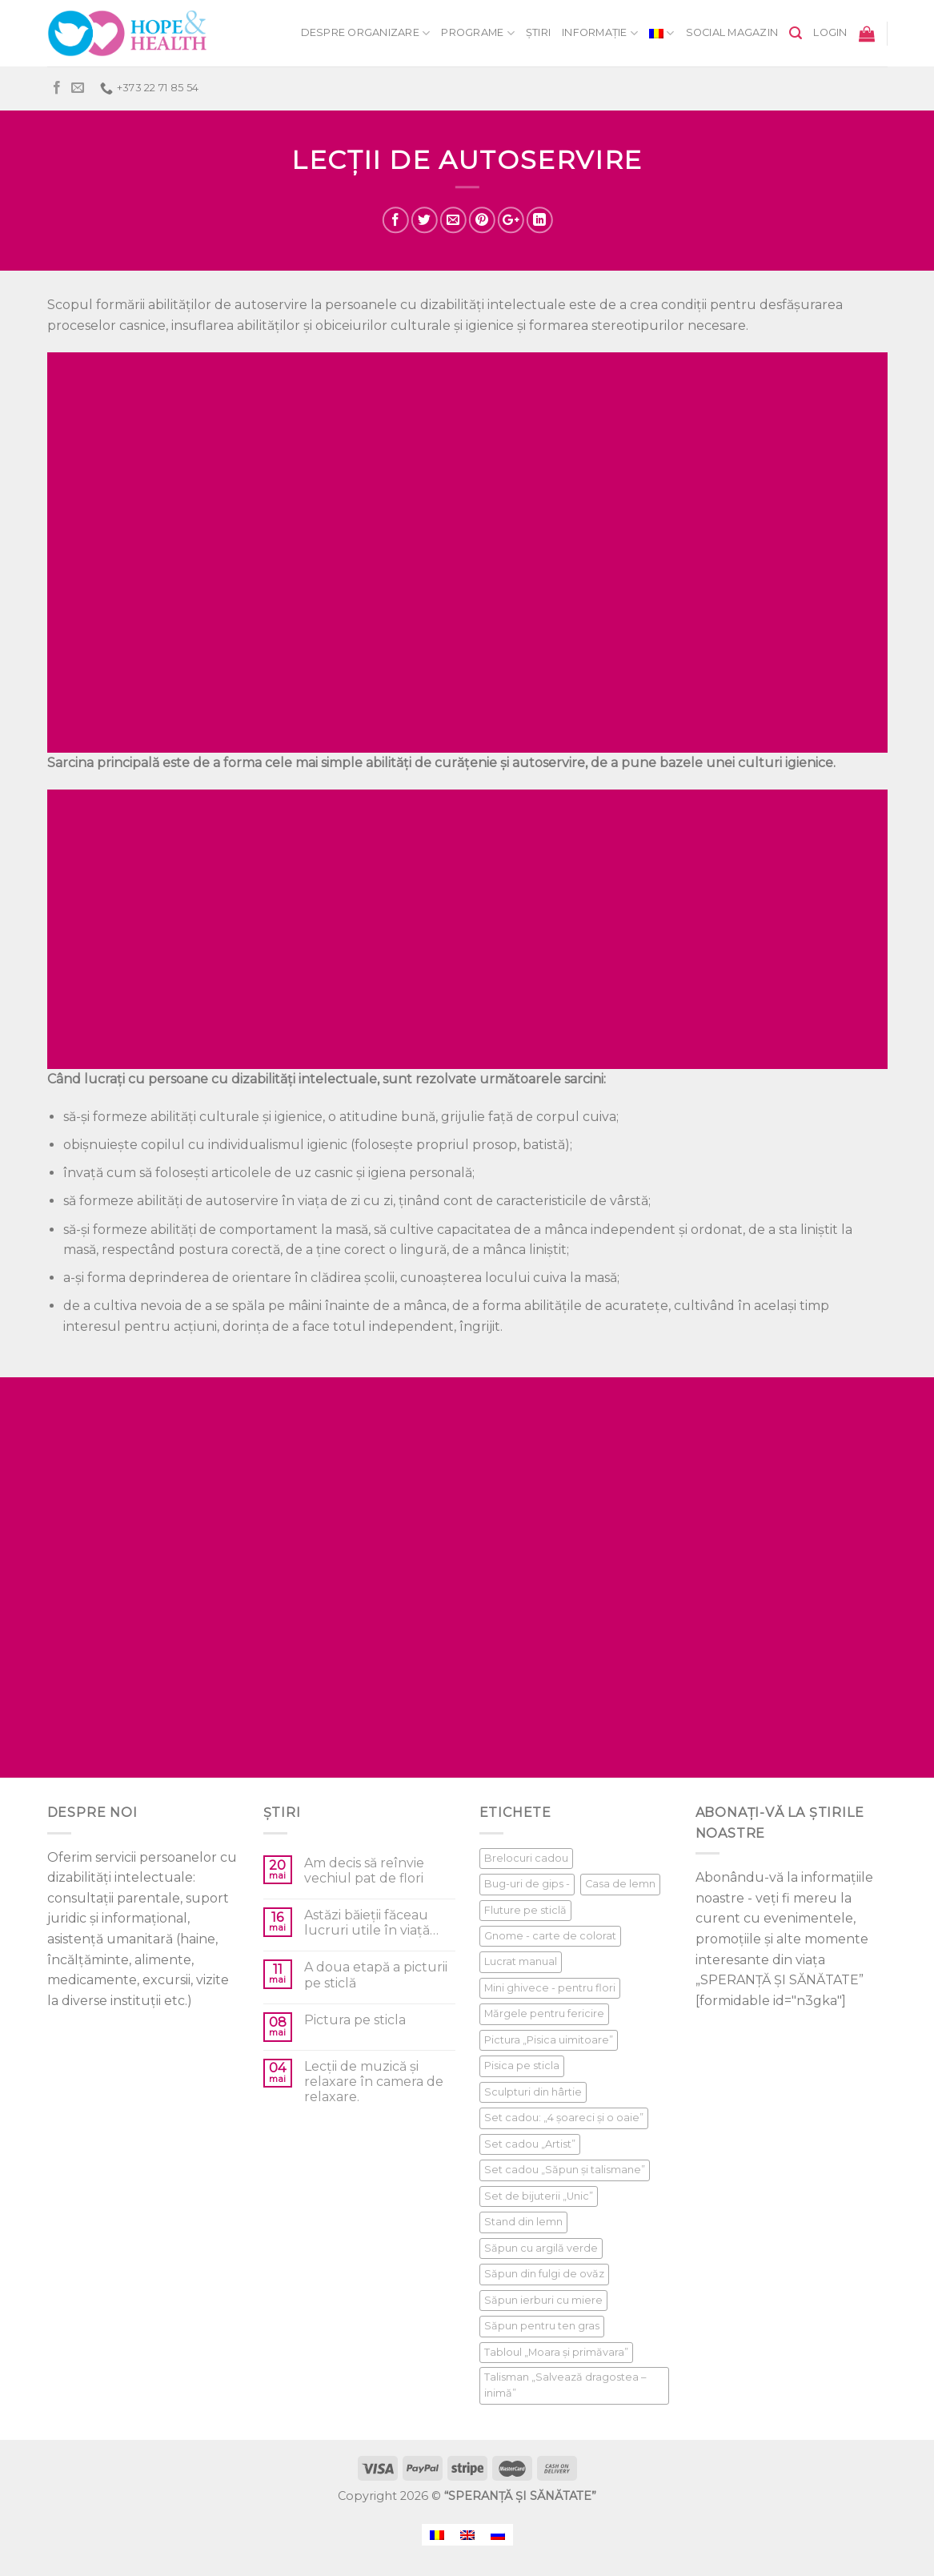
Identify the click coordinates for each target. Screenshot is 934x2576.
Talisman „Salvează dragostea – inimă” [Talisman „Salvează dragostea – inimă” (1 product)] (565, 2385)
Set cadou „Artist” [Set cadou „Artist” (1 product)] (529, 2144)
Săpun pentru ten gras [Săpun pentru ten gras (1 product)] (541, 2326)
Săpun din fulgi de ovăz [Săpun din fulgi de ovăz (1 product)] (544, 2274)
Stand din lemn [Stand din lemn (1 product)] (523, 2222)
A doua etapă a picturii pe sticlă (375, 1974)
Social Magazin (732, 32)
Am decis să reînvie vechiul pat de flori (364, 1870)
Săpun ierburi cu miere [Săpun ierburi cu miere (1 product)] (543, 2300)
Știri (538, 32)
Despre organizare (366, 33)
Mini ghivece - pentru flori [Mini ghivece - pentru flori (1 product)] (549, 1988)
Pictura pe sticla (355, 2019)
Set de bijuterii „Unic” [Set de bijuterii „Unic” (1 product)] (538, 2196)
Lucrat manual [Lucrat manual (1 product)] (520, 1961)
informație (600, 33)
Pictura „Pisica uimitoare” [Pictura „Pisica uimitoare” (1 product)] (548, 2040)
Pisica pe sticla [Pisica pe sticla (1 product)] (521, 2066)
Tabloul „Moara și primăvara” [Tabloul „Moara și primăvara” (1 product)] (556, 2352)
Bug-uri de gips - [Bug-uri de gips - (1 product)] (527, 1884)
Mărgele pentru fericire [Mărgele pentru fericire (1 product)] (544, 2013)
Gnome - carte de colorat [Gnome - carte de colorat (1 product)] (550, 1936)
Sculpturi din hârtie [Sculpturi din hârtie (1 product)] (533, 2092)
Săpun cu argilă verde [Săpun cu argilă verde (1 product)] (541, 2248)
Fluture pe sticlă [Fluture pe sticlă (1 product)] (525, 1910)
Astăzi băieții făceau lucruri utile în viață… (371, 1922)
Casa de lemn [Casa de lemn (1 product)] (620, 1884)
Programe (478, 33)
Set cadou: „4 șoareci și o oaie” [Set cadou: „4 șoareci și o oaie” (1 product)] (563, 2118)
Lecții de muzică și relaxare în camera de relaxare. (373, 2081)
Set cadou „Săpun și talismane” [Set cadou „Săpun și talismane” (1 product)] (564, 2170)
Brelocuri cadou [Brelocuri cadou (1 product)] (526, 1858)
